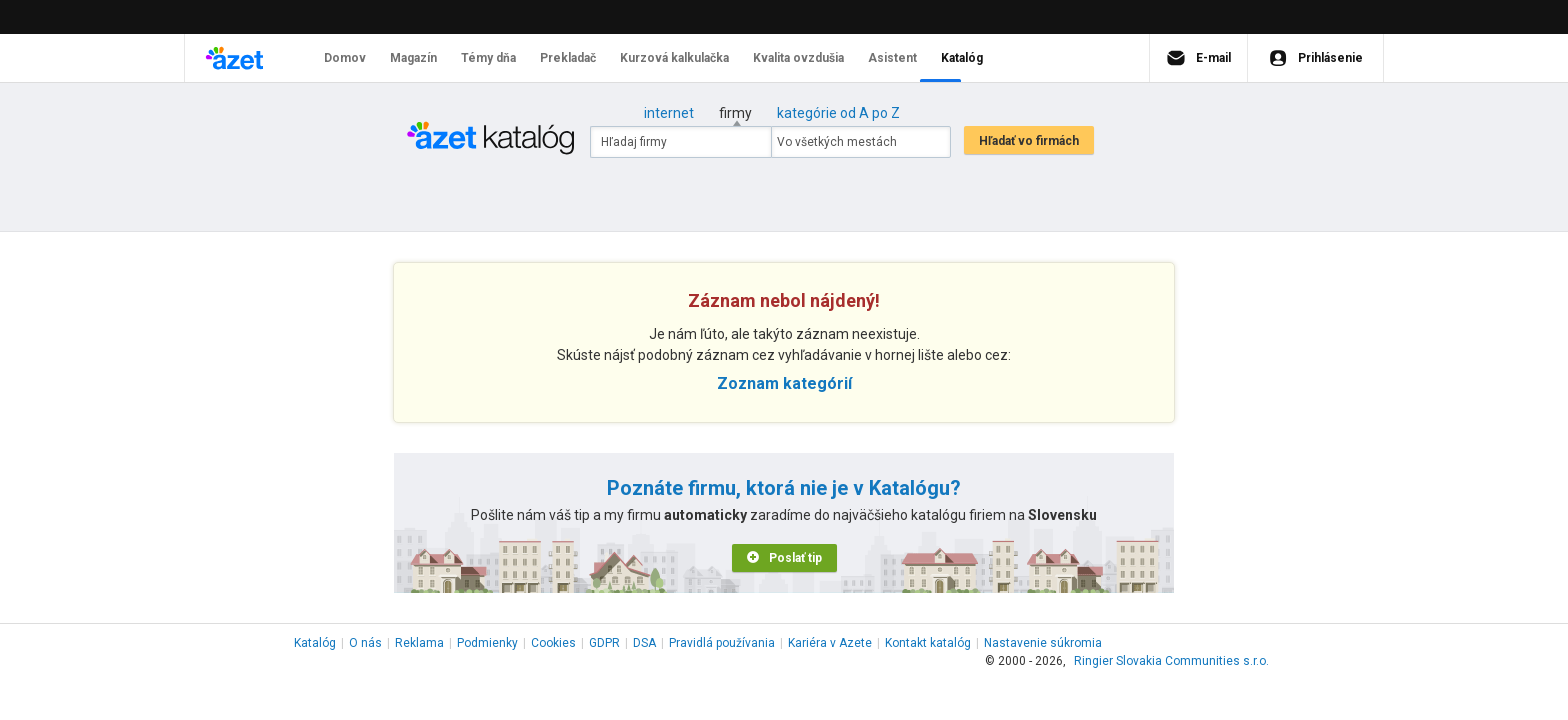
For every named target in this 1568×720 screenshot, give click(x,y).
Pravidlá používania (722, 643)
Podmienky (487, 643)
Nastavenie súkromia (1043, 643)
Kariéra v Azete (830, 643)
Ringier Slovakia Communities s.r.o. (1171, 661)
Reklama (419, 643)
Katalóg (315, 643)
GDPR (604, 643)
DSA (644, 643)
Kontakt (928, 643)
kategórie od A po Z (838, 113)
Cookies (553, 643)
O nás (365, 643)
